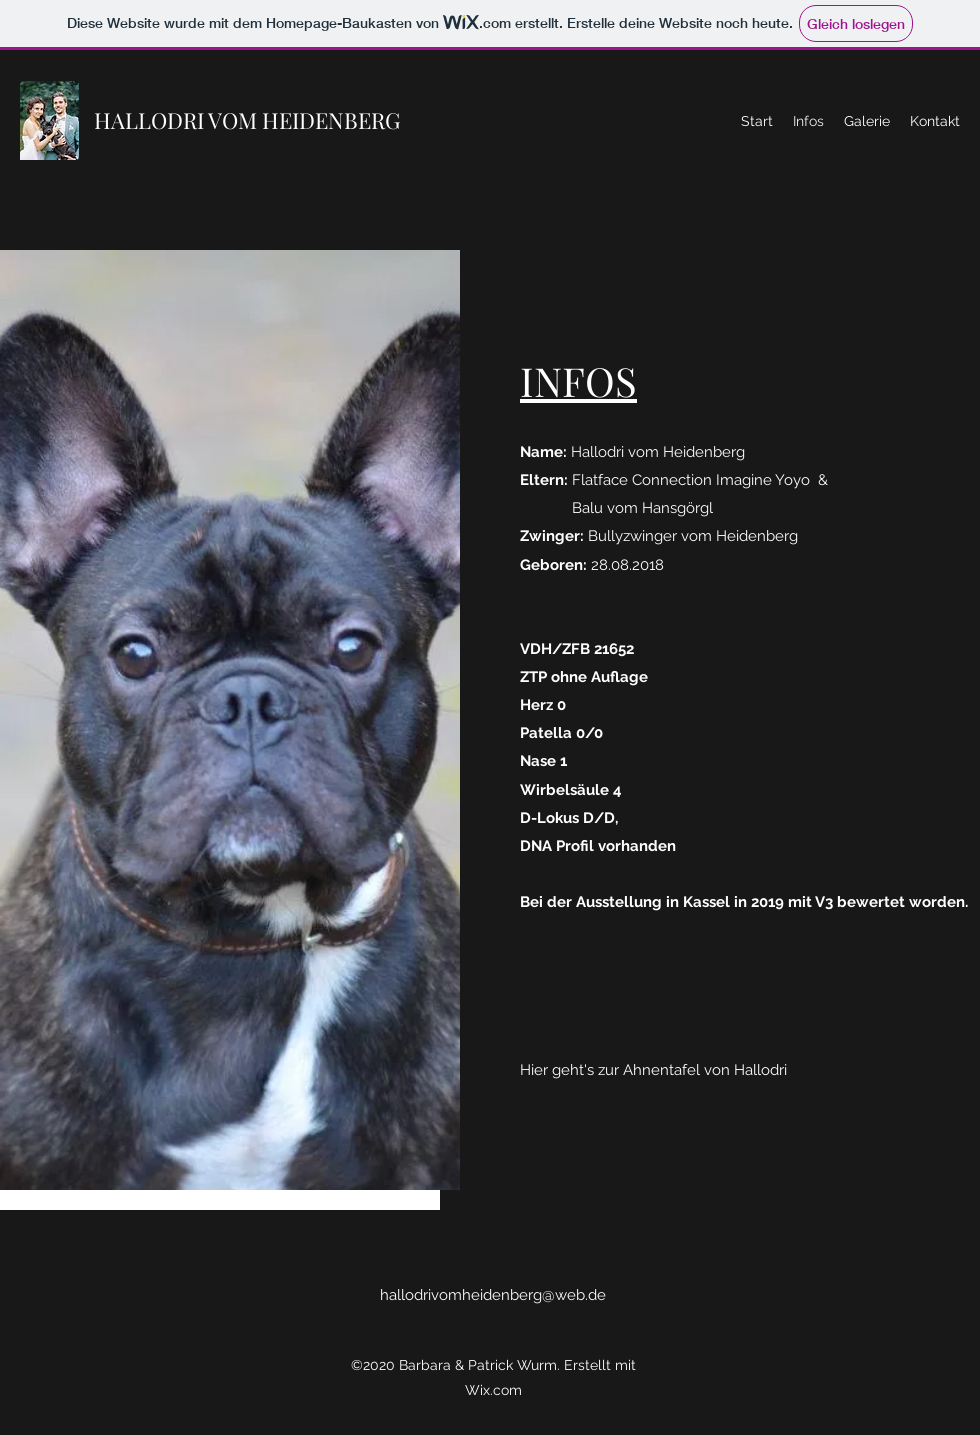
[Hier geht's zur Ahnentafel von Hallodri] (653, 1071)
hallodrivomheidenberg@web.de (493, 1295)
